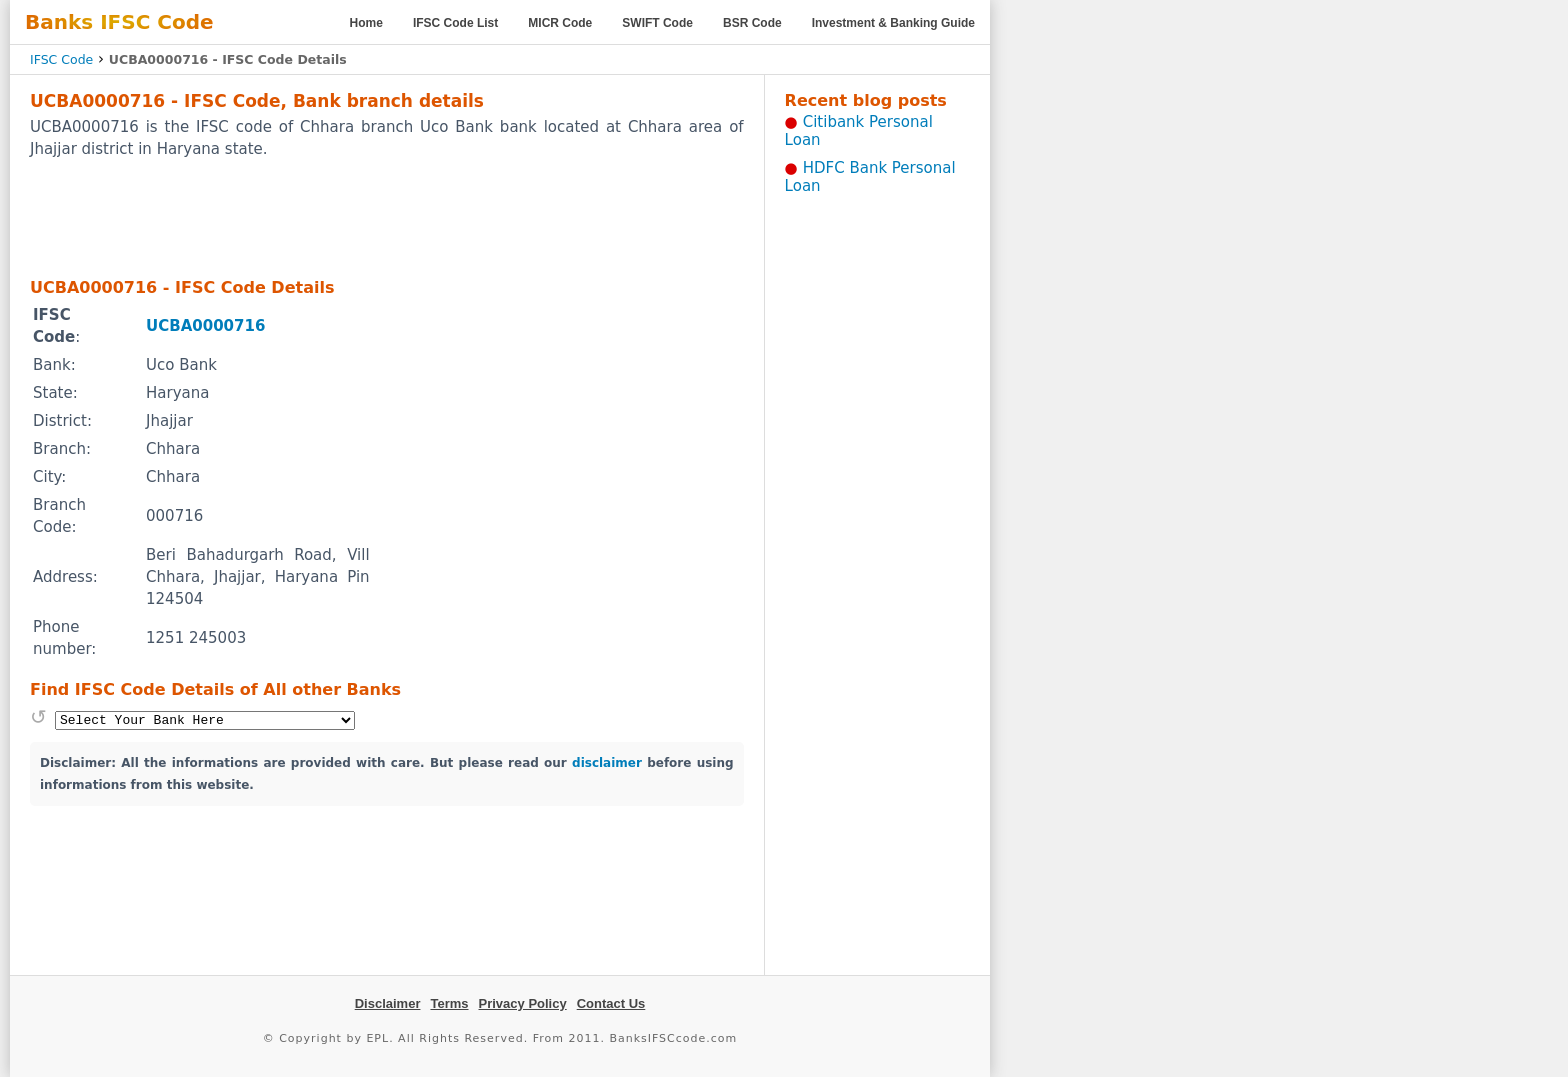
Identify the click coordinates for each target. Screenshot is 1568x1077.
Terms (449, 1003)
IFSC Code (61, 59)
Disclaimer (388, 1003)
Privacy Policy (523, 1003)
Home (366, 23)
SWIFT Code (657, 23)
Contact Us (611, 1003)
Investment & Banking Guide (893, 23)
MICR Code (560, 23)
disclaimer (607, 763)
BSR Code (752, 23)
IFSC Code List (455, 23)
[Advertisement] (387, 217)
